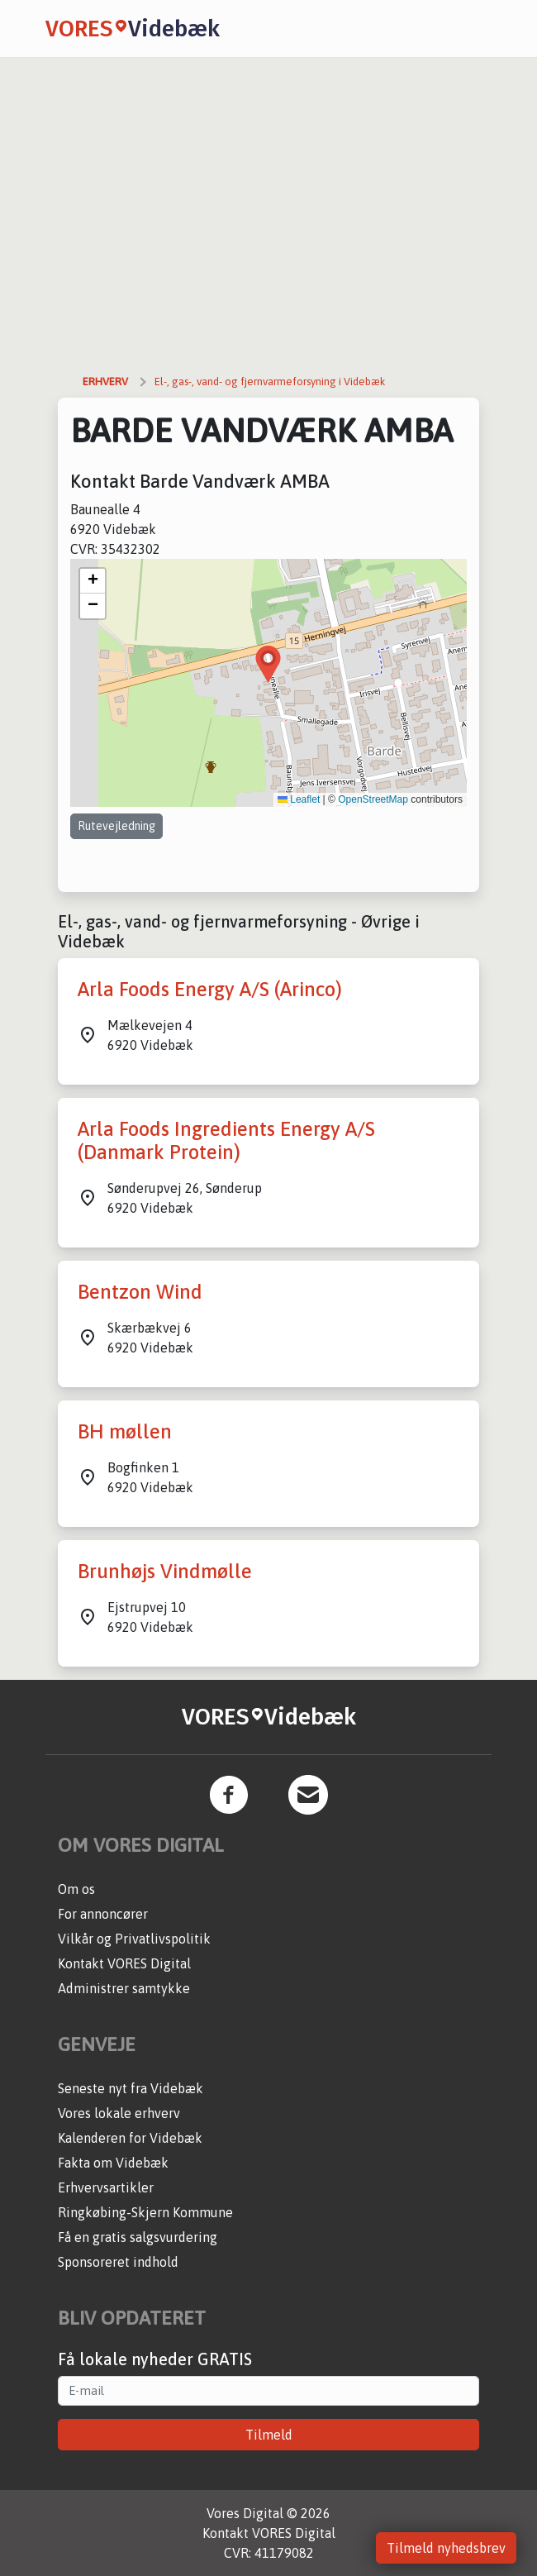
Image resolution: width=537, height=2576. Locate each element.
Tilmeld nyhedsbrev (446, 2547)
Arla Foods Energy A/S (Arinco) (210, 989)
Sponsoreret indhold (118, 2261)
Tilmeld (268, 2434)
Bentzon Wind (140, 1292)
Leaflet (299, 799)
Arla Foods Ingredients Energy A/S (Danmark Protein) (226, 1141)
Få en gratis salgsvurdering (137, 2237)
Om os (76, 1889)
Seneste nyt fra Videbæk (130, 2088)
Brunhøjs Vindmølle (165, 1571)
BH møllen (125, 1431)
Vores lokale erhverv (119, 2113)
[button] (268, 664)
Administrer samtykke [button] (124, 1988)
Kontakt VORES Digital (124, 1963)
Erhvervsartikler (106, 2187)
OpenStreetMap (373, 799)
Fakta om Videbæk (113, 2162)
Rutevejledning (116, 825)
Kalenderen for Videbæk (130, 2137)
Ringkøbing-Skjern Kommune (145, 2212)
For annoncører (103, 1913)
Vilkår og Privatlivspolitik (134, 1938)
